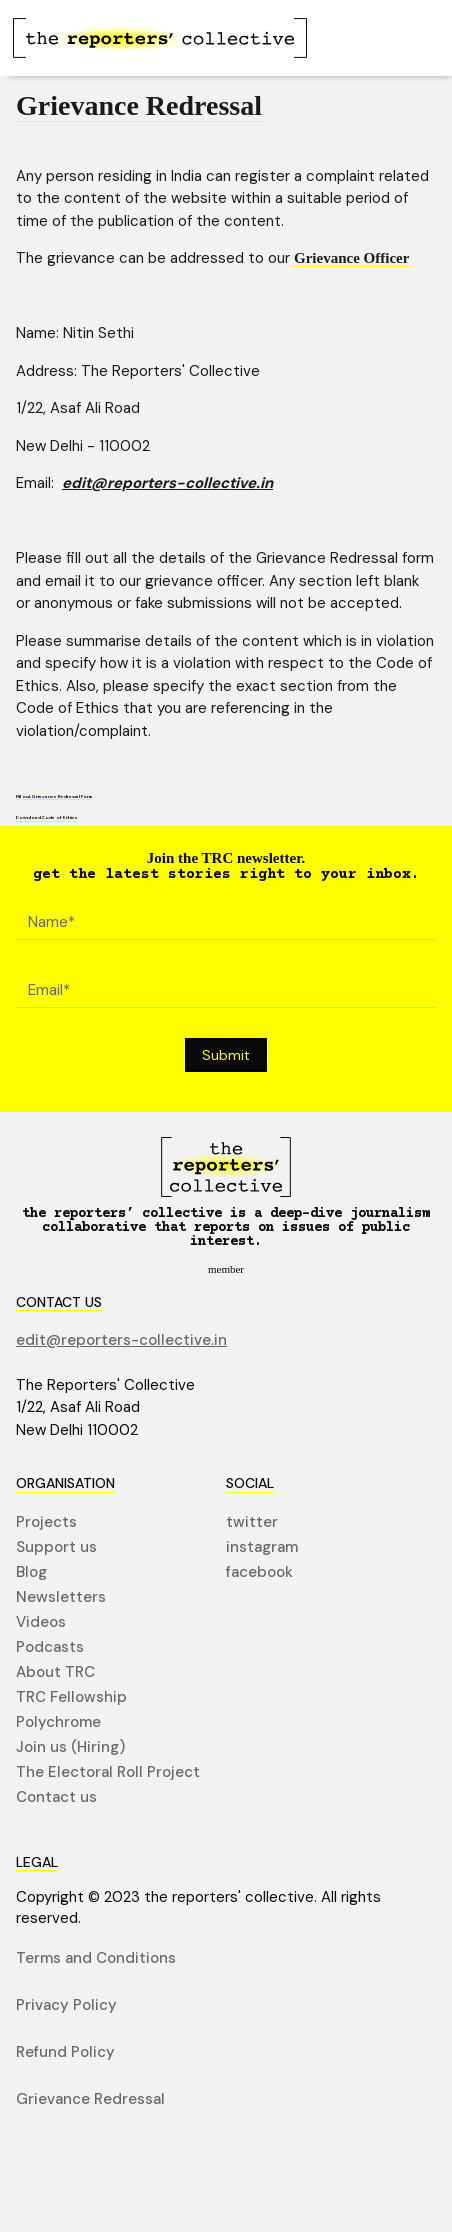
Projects (46, 1522)
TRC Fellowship (71, 1697)
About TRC (55, 1672)
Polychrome (58, 1722)
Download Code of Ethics (46, 818)
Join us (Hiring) (70, 1747)
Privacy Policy (66, 2005)
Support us (56, 1547)
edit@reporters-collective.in (167, 483)
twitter (252, 1522)
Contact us (56, 1797)
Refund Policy (65, 2052)
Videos (41, 1622)
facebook (259, 1572)
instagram (262, 1547)
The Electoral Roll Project (108, 1772)
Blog (31, 1572)
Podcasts (50, 1647)
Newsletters (61, 1597)
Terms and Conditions (96, 1958)
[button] (405, 38)
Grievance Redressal (90, 2099)
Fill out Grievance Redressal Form (54, 796)
